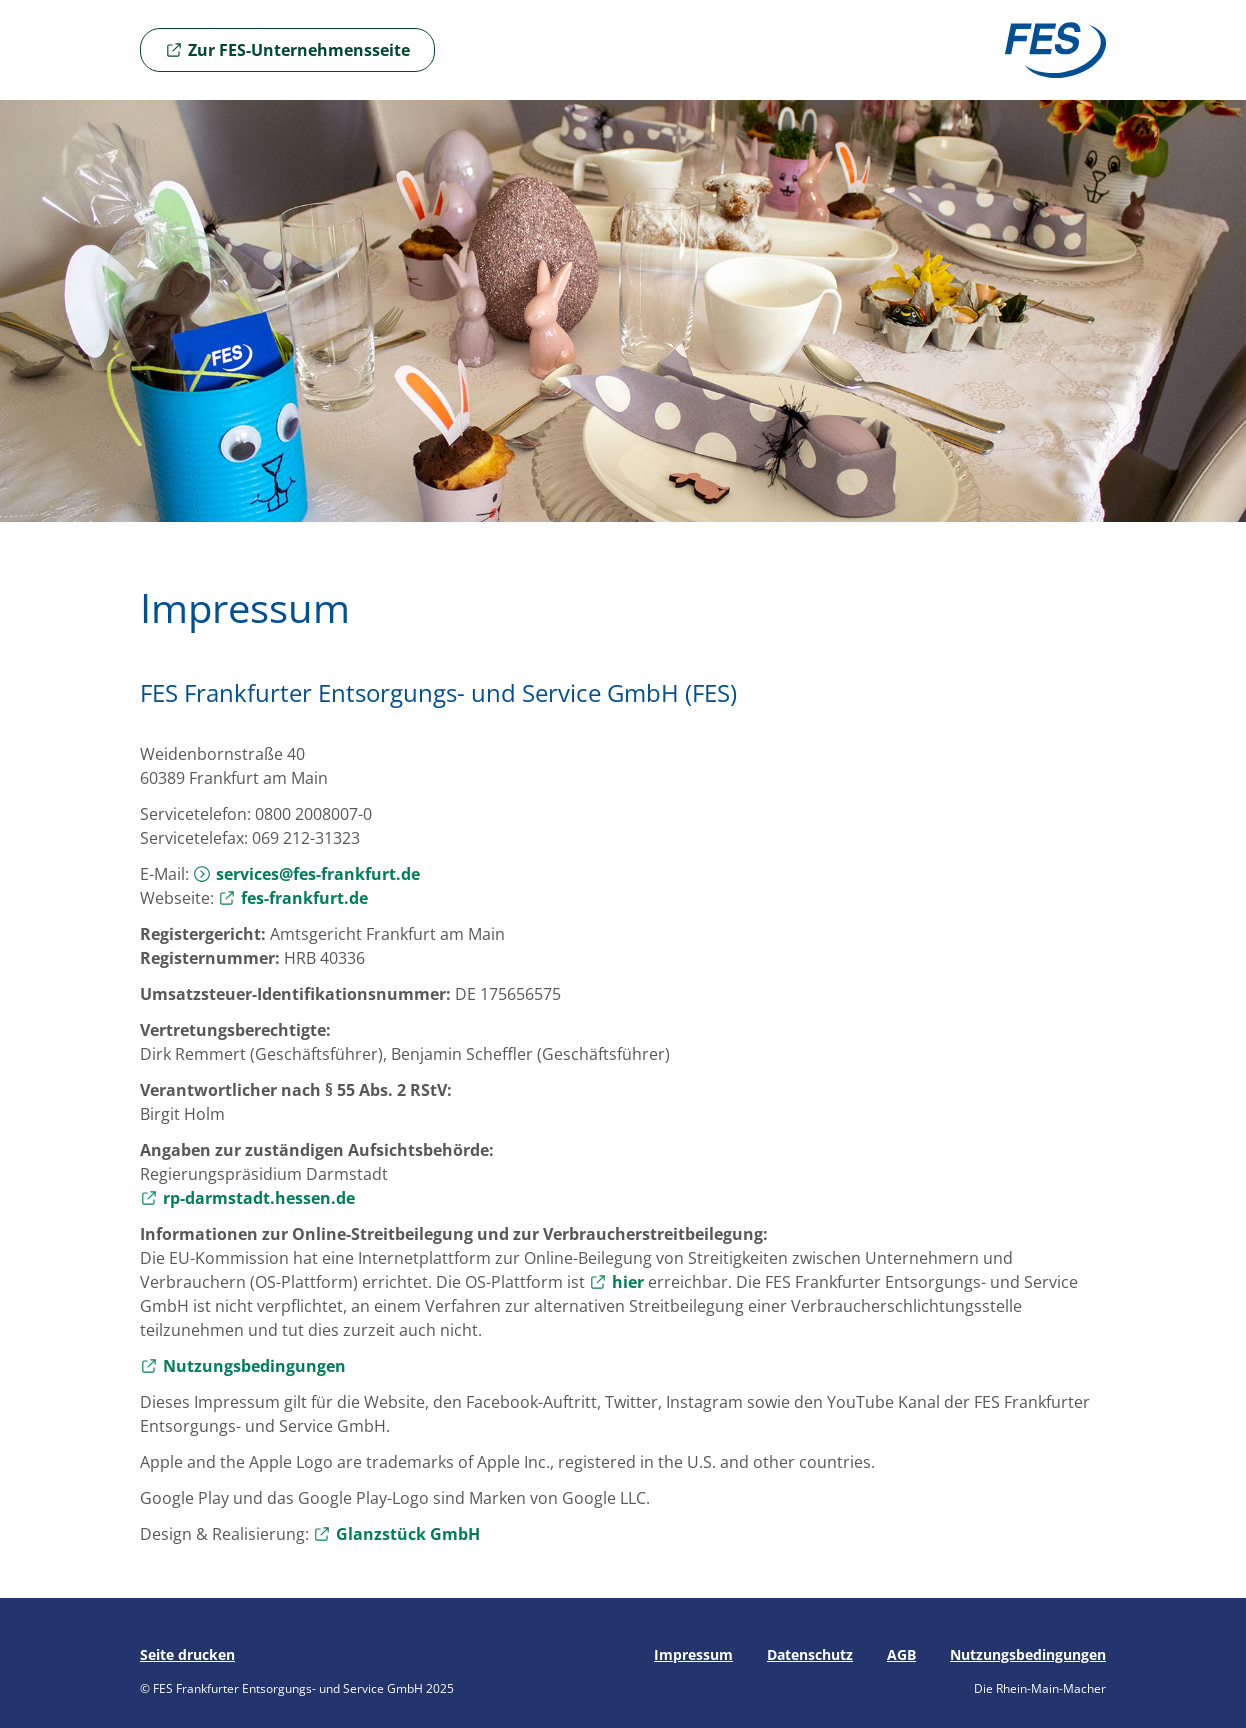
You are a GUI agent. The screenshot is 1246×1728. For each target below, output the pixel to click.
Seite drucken (187, 1654)
